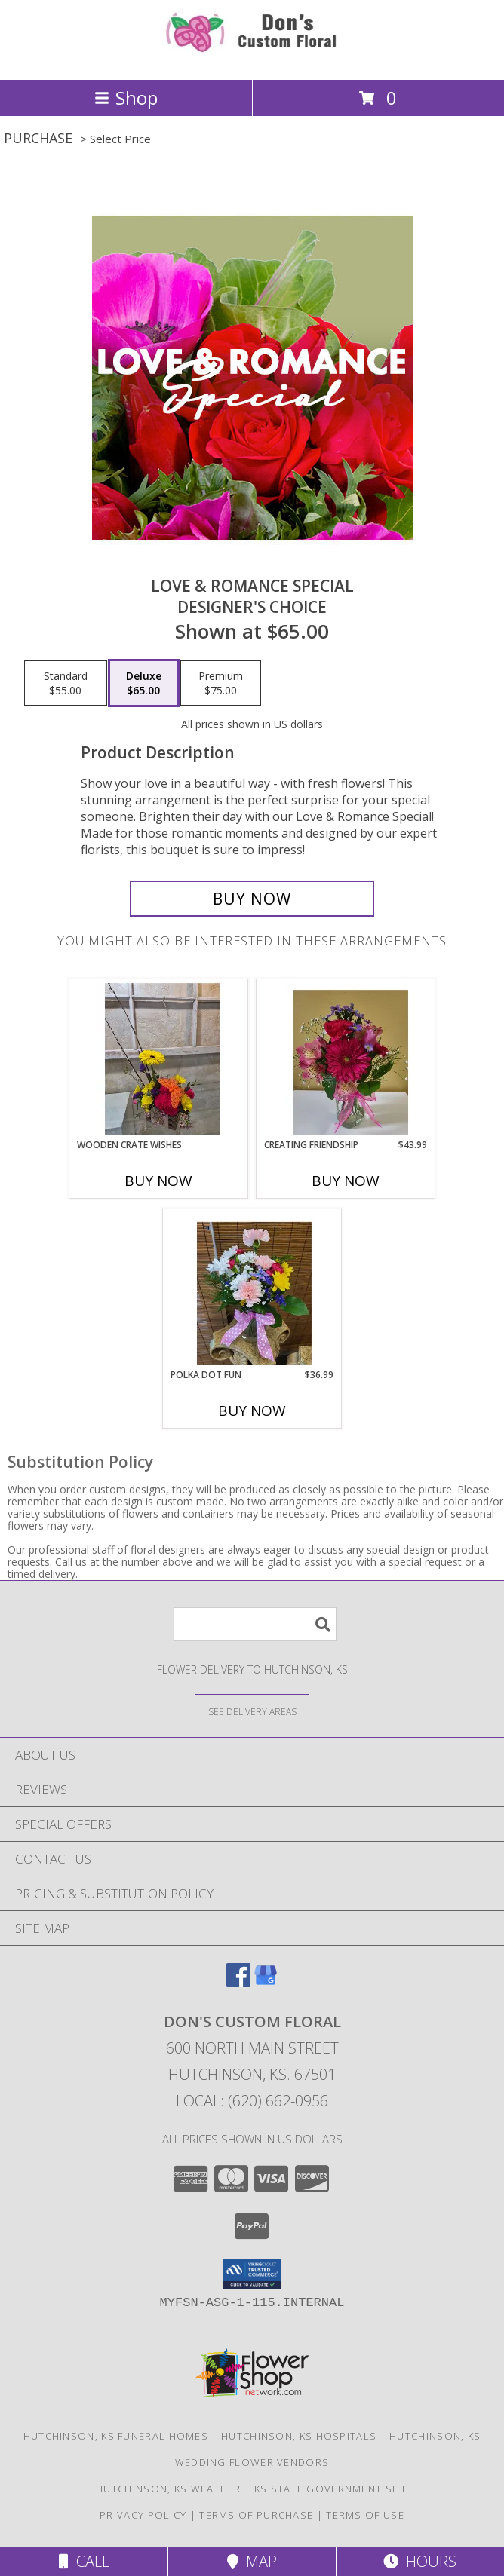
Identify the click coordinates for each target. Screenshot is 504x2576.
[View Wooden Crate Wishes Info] (159, 1058)
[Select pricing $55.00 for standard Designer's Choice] (65, 683)
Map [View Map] (252, 2561)
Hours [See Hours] (419, 2561)
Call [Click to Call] (84, 2561)
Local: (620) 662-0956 (252, 2101)
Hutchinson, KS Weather (168, 2488)
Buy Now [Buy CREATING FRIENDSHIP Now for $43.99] (346, 1180)
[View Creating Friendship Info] (346, 1058)
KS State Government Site (331, 2488)
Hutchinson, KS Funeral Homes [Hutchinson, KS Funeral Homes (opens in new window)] (115, 2436)
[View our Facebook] (238, 1982)
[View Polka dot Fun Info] (252, 1288)
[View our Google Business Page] (266, 1982)
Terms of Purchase (256, 2515)
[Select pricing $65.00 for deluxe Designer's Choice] (143, 683)
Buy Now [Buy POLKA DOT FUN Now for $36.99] (252, 1410)
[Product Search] (255, 1624)
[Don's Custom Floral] (252, 58)
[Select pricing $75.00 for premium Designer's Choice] (220, 683)
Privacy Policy (143, 2515)
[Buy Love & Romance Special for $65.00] (252, 899)
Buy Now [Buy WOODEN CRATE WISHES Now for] (158, 1180)
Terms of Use (365, 2515)
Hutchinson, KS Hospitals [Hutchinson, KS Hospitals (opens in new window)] (298, 2436)
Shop (126, 97)
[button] (252, 2274)
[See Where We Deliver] (252, 1711)
